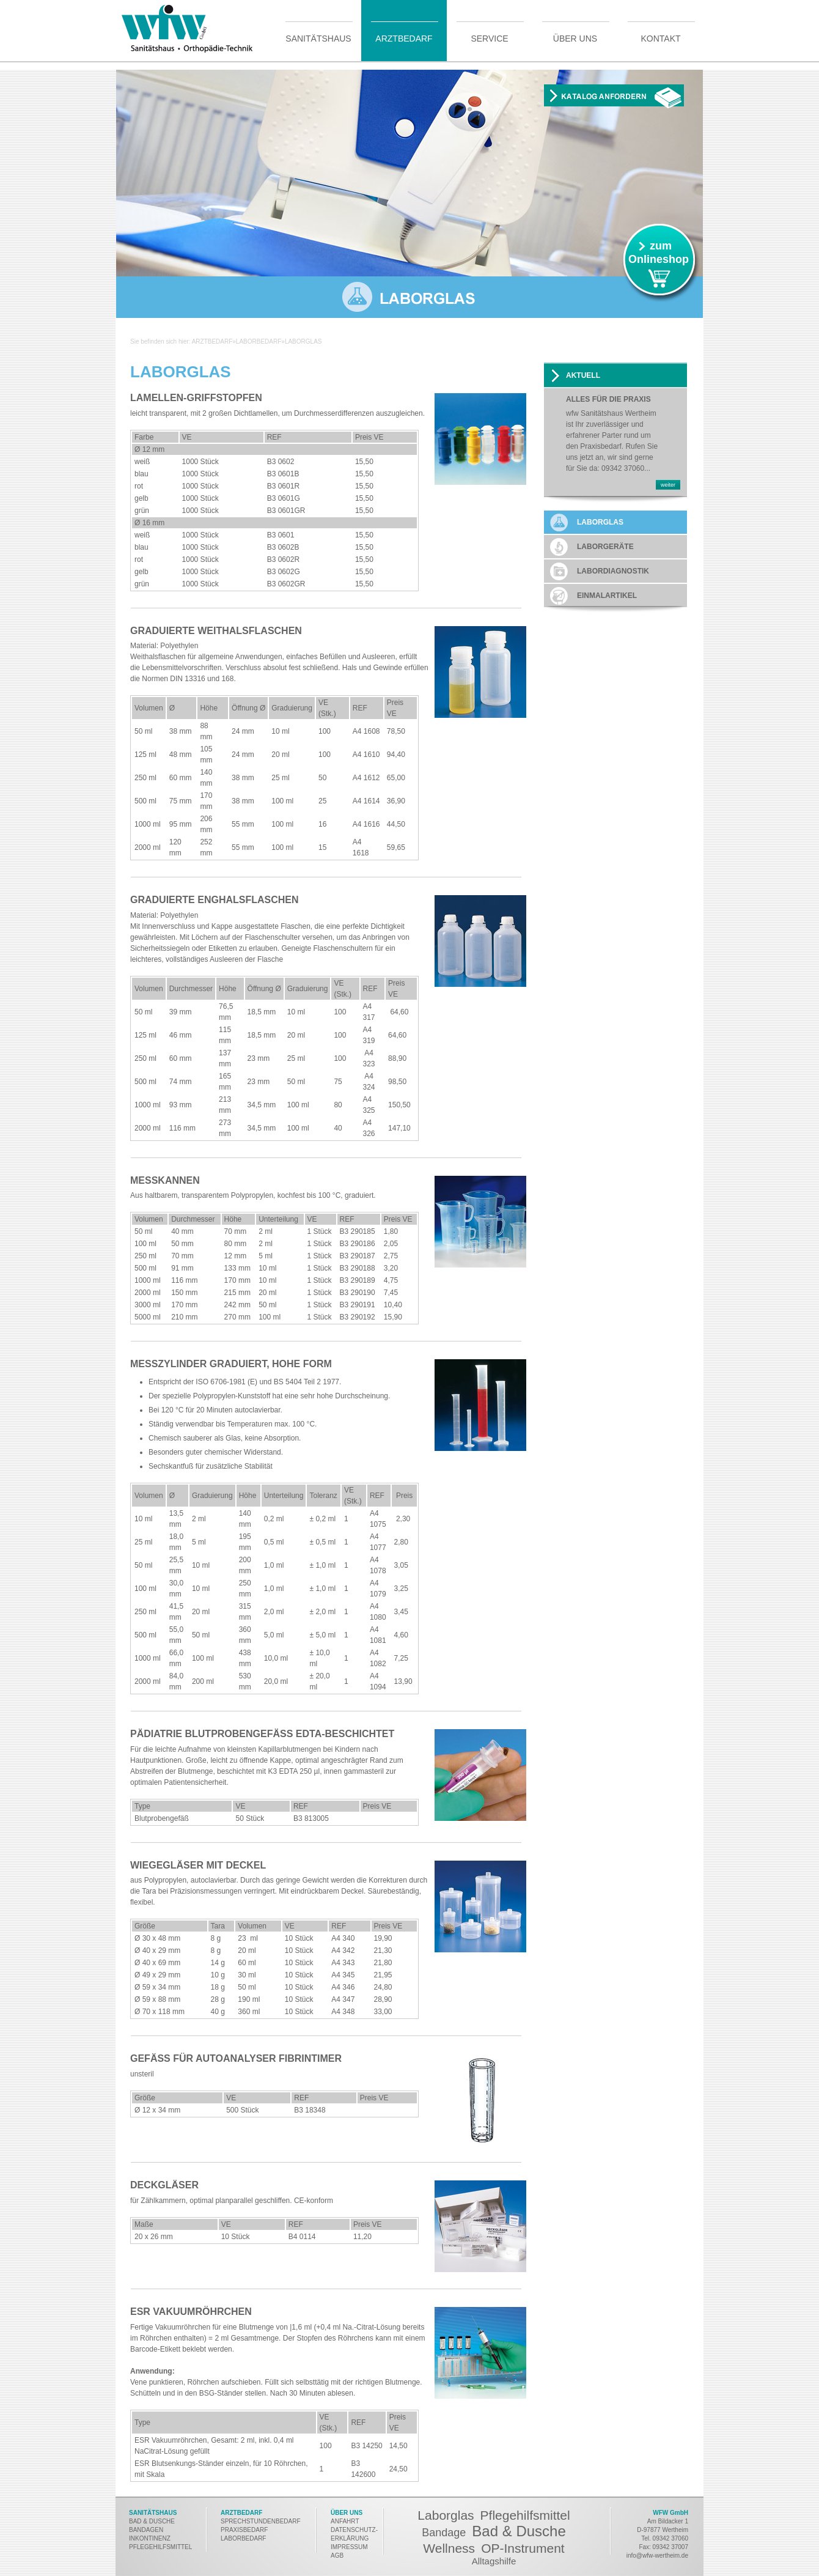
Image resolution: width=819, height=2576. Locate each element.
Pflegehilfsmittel (525, 2515)
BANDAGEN (146, 2529)
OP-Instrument (523, 2548)
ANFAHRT (345, 2521)
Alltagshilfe (494, 2561)
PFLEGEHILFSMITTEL (160, 2547)
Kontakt (660, 38)
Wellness (449, 2548)
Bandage (444, 2532)
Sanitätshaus (318, 38)
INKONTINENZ (150, 2538)
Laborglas (445, 2515)
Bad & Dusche (518, 2531)
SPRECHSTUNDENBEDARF (261, 2521)
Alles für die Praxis (608, 400)
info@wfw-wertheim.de (657, 2555)
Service (489, 38)
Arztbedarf (403, 38)
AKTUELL (583, 375)
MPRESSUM (350, 2547)
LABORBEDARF (244, 2538)
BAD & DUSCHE (152, 2521)
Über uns (575, 38)
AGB (337, 2555)
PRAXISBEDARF (244, 2529)
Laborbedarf (258, 341)
